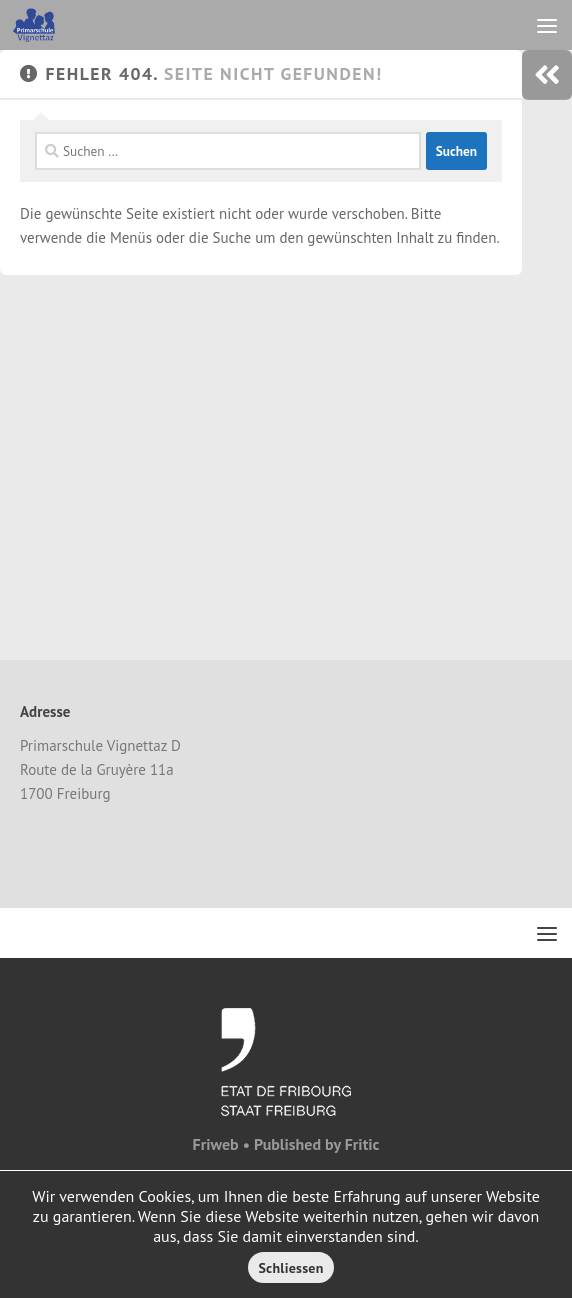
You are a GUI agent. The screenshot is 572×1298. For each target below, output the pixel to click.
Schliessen (290, 1268)
